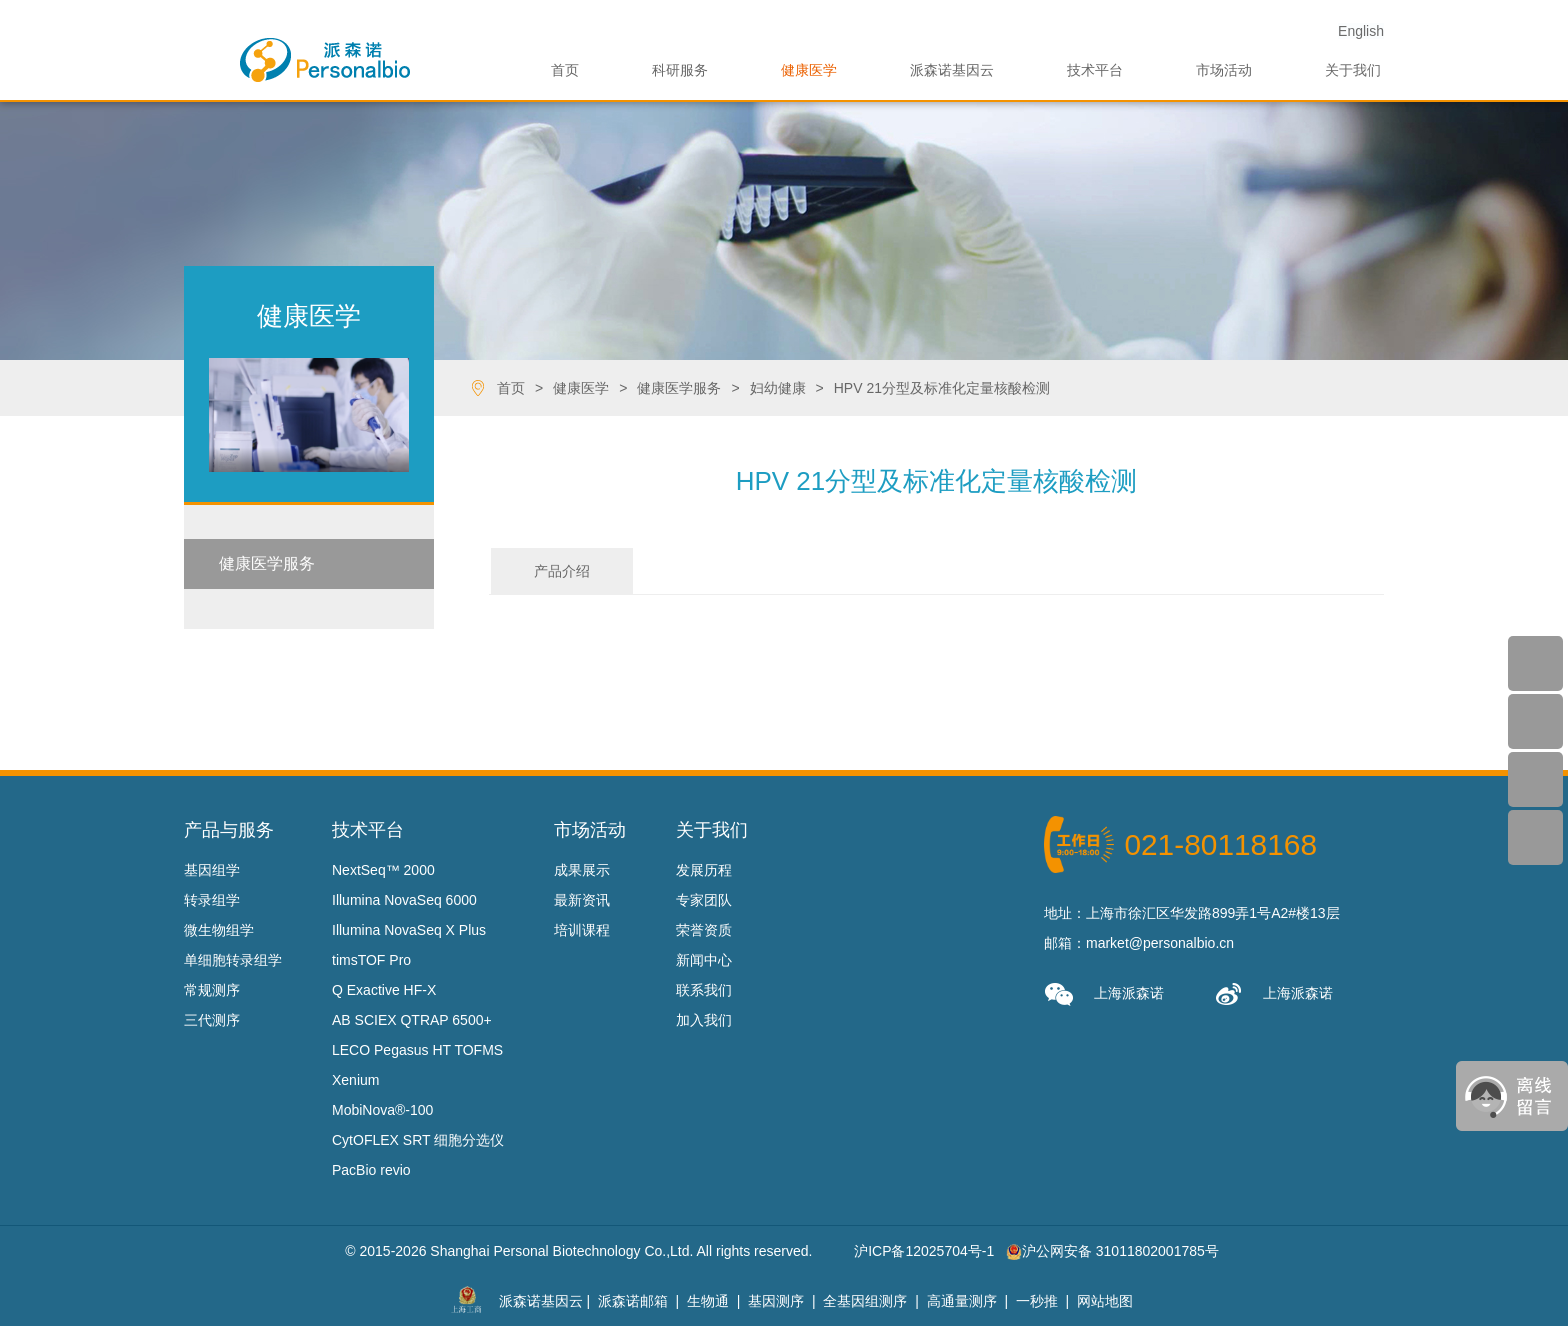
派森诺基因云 (952, 70)
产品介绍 (562, 571)
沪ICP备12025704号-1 (924, 1251)
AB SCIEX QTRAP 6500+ (412, 1020)
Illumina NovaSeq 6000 (404, 900)
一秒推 (1037, 1301)
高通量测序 (962, 1301)
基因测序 (776, 1301)
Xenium (355, 1080)
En (1361, 31)
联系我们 (704, 990)
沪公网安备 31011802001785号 (1112, 1251)
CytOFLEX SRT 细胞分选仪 (418, 1140)
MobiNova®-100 (382, 1110)
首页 (565, 70)
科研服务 (680, 70)
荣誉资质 (704, 930)
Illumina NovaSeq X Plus (409, 930)
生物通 (708, 1301)
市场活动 (1224, 70)
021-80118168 (1221, 844)
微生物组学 (219, 930)
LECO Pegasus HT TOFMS (417, 1050)
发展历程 (704, 870)
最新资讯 (582, 900)
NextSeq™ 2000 (383, 870)
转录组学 (212, 900)
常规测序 (212, 990)
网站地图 (1105, 1301)
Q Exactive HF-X (384, 990)
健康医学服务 (267, 563)
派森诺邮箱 (633, 1301)
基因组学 (212, 870)
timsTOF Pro (371, 960)
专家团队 (704, 900)
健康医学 (809, 70)
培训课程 (582, 930)
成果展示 (582, 870)
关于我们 (1353, 70)
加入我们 (704, 1020)
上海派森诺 (1104, 994)
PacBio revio (371, 1170)
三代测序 (212, 1020)
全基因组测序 (865, 1301)
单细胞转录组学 (233, 960)
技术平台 (1095, 70)
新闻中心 (704, 960)
